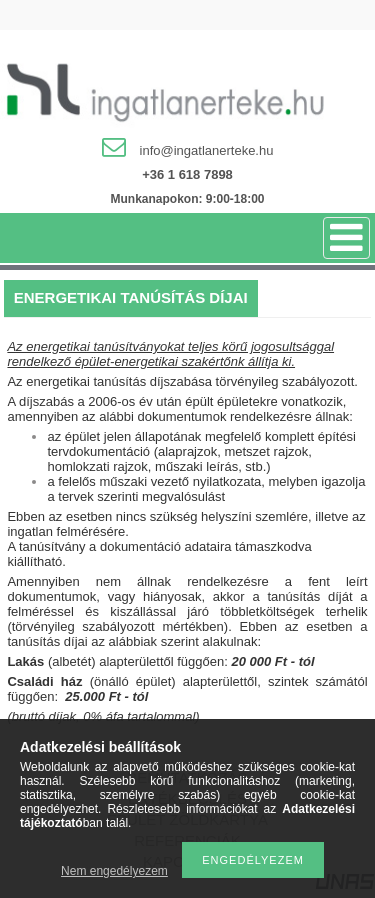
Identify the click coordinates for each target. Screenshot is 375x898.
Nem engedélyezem (114, 871)
